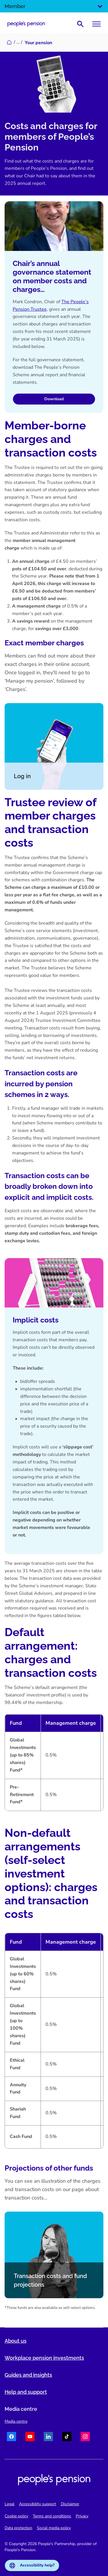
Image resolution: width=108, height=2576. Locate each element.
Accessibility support (37, 2504)
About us (15, 2341)
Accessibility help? (32, 2565)
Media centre (16, 2421)
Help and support (26, 2392)
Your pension (38, 43)
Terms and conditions (52, 2516)
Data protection (18, 2528)
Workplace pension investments (44, 2358)
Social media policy (54, 2528)
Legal (9, 2504)
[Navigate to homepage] (26, 24)
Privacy (82, 2516)
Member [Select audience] (54, 6)
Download (54, 399)
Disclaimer (70, 2504)
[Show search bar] (80, 24)
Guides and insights (28, 2375)
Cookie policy (16, 2516)
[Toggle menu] (96, 24)
